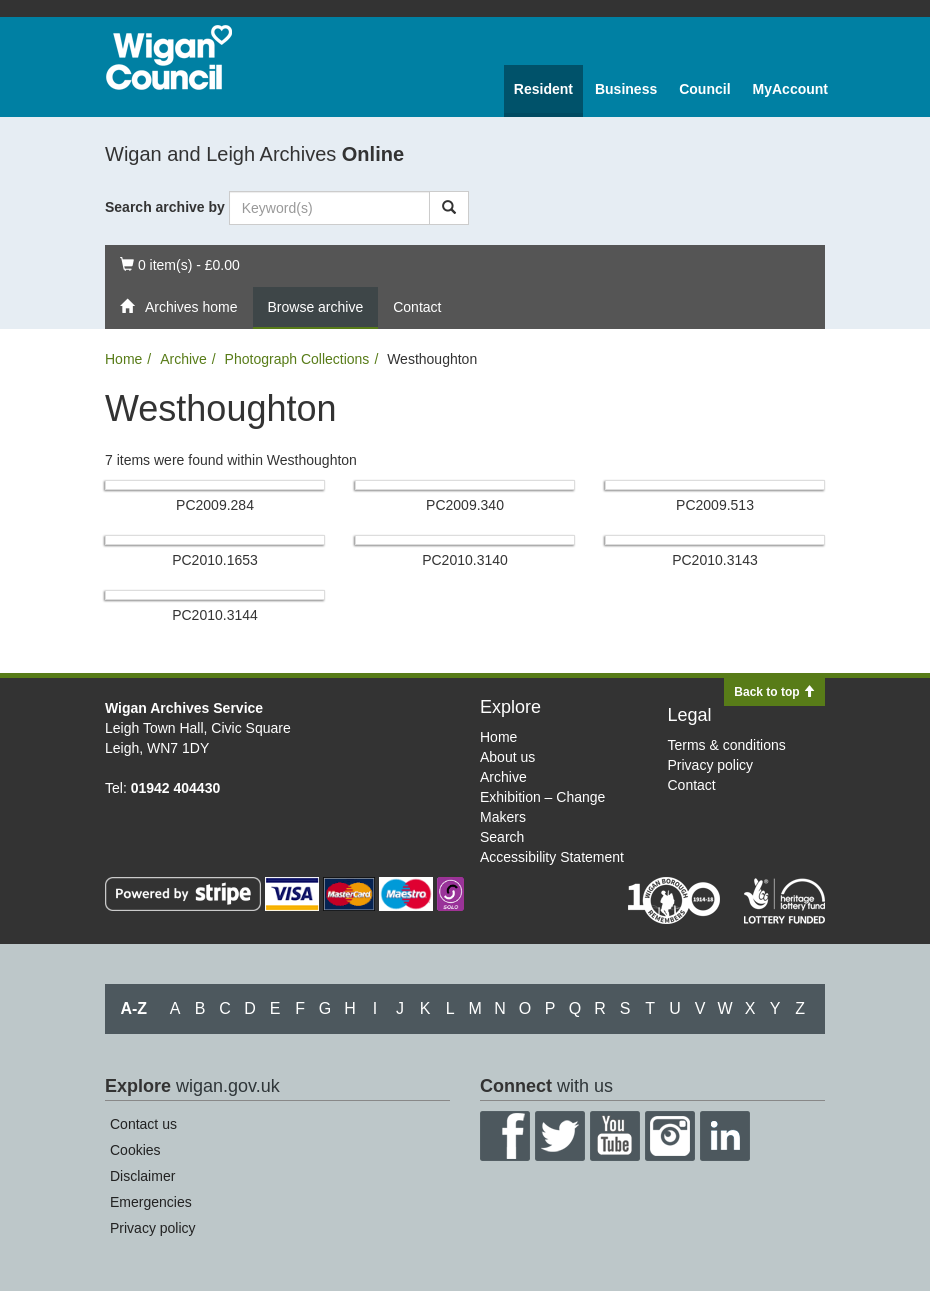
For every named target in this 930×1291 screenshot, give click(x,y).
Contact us (143, 1124)
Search (502, 837)
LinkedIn (725, 1136)
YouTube (615, 1136)
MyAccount (790, 89)
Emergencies (151, 1202)
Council (704, 89)
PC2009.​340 (465, 505)
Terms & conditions (727, 745)
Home (123, 359)
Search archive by (165, 207)
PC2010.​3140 (465, 560)
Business (626, 89)
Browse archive (316, 307)
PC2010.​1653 (215, 560)
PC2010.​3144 (215, 615)
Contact (417, 307)
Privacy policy (711, 765)
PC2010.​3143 (715, 560)
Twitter (560, 1136)
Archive (183, 359)
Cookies (135, 1150)
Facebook (505, 1136)
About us (507, 757)
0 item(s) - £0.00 (179, 263)
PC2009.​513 (715, 505)
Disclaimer (142, 1176)
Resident (543, 89)
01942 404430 (176, 788)
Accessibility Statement (552, 857)
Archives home (179, 307)
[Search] (449, 208)
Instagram (670, 1136)
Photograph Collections (297, 359)
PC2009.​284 (215, 505)
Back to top (774, 692)
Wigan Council (169, 57)
